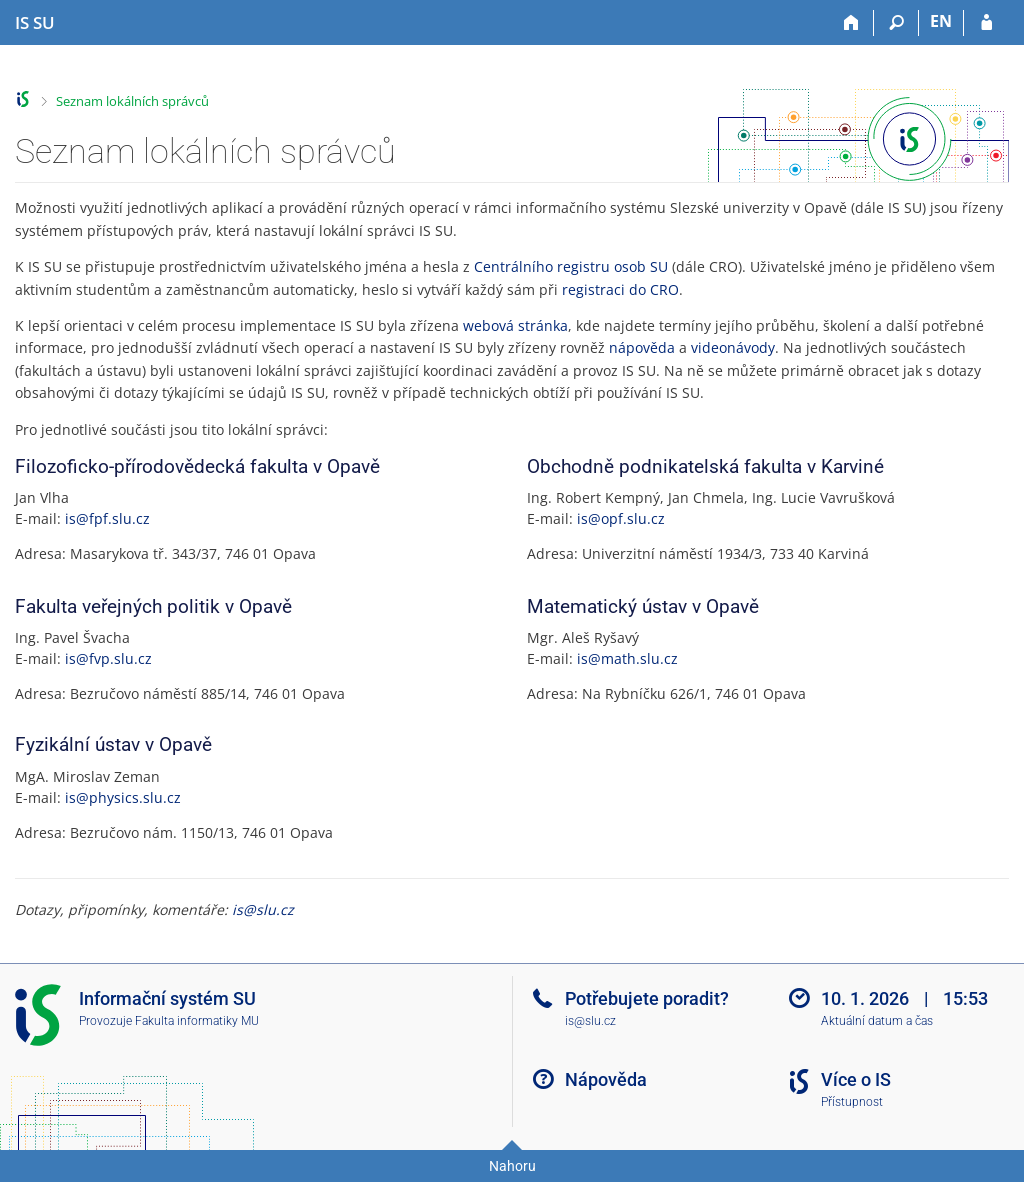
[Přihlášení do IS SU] (986, 23)
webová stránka (515, 325)
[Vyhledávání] (896, 23)
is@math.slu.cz (627, 658)
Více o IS (856, 1079)
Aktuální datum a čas (877, 1021)
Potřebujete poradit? (647, 998)
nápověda (642, 347)
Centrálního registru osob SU (571, 266)
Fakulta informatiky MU (197, 1021)
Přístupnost (852, 1102)
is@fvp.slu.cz (108, 658)
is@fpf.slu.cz (107, 518)
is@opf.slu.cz (621, 518)
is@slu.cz (263, 909)
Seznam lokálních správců (132, 101)
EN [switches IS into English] (941, 21)
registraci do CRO (620, 289)
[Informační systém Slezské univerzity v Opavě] (35, 23)
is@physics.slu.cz (123, 797)
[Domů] (851, 23)
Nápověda (606, 1079)
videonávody (733, 347)
